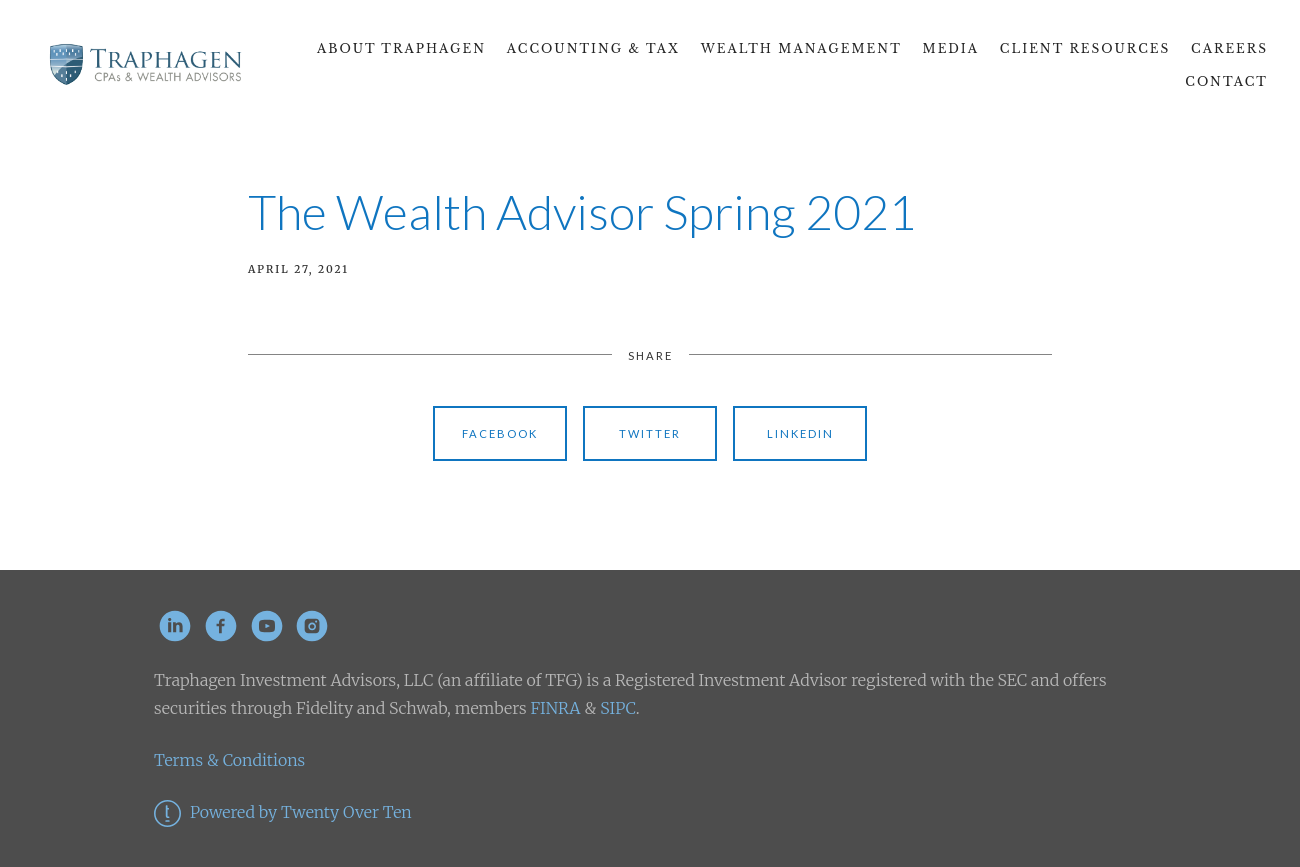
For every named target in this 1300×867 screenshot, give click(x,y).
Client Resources (1085, 48)
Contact (1226, 81)
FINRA (555, 708)
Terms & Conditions (229, 760)
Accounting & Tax (593, 48)
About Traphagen (401, 48)
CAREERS (1229, 48)
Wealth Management (801, 48)
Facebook (500, 433)
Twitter (650, 433)
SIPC (615, 708)
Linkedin (800, 433)
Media (951, 48)
